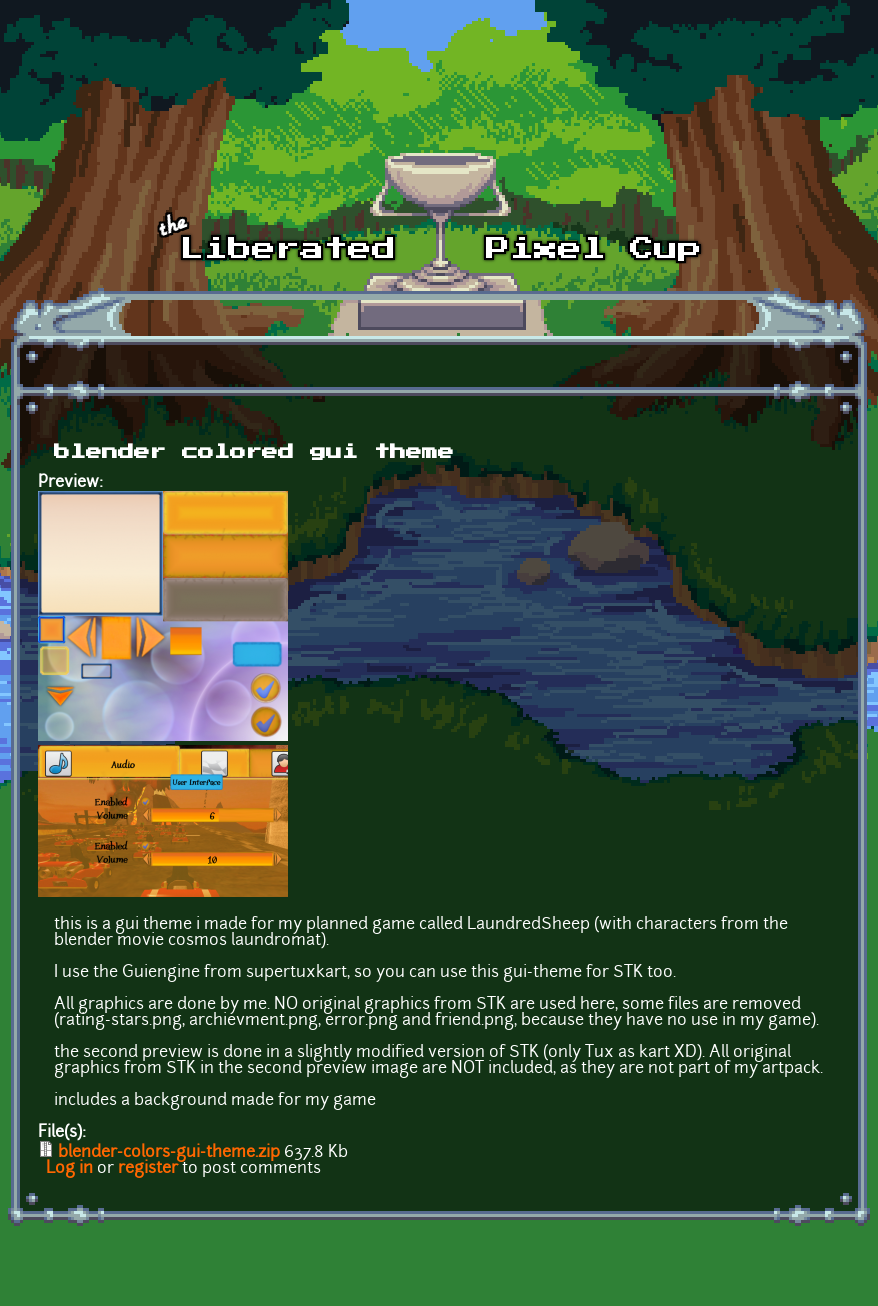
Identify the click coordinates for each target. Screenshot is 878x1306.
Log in (69, 1169)
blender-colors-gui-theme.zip (169, 1153)
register (148, 1169)
